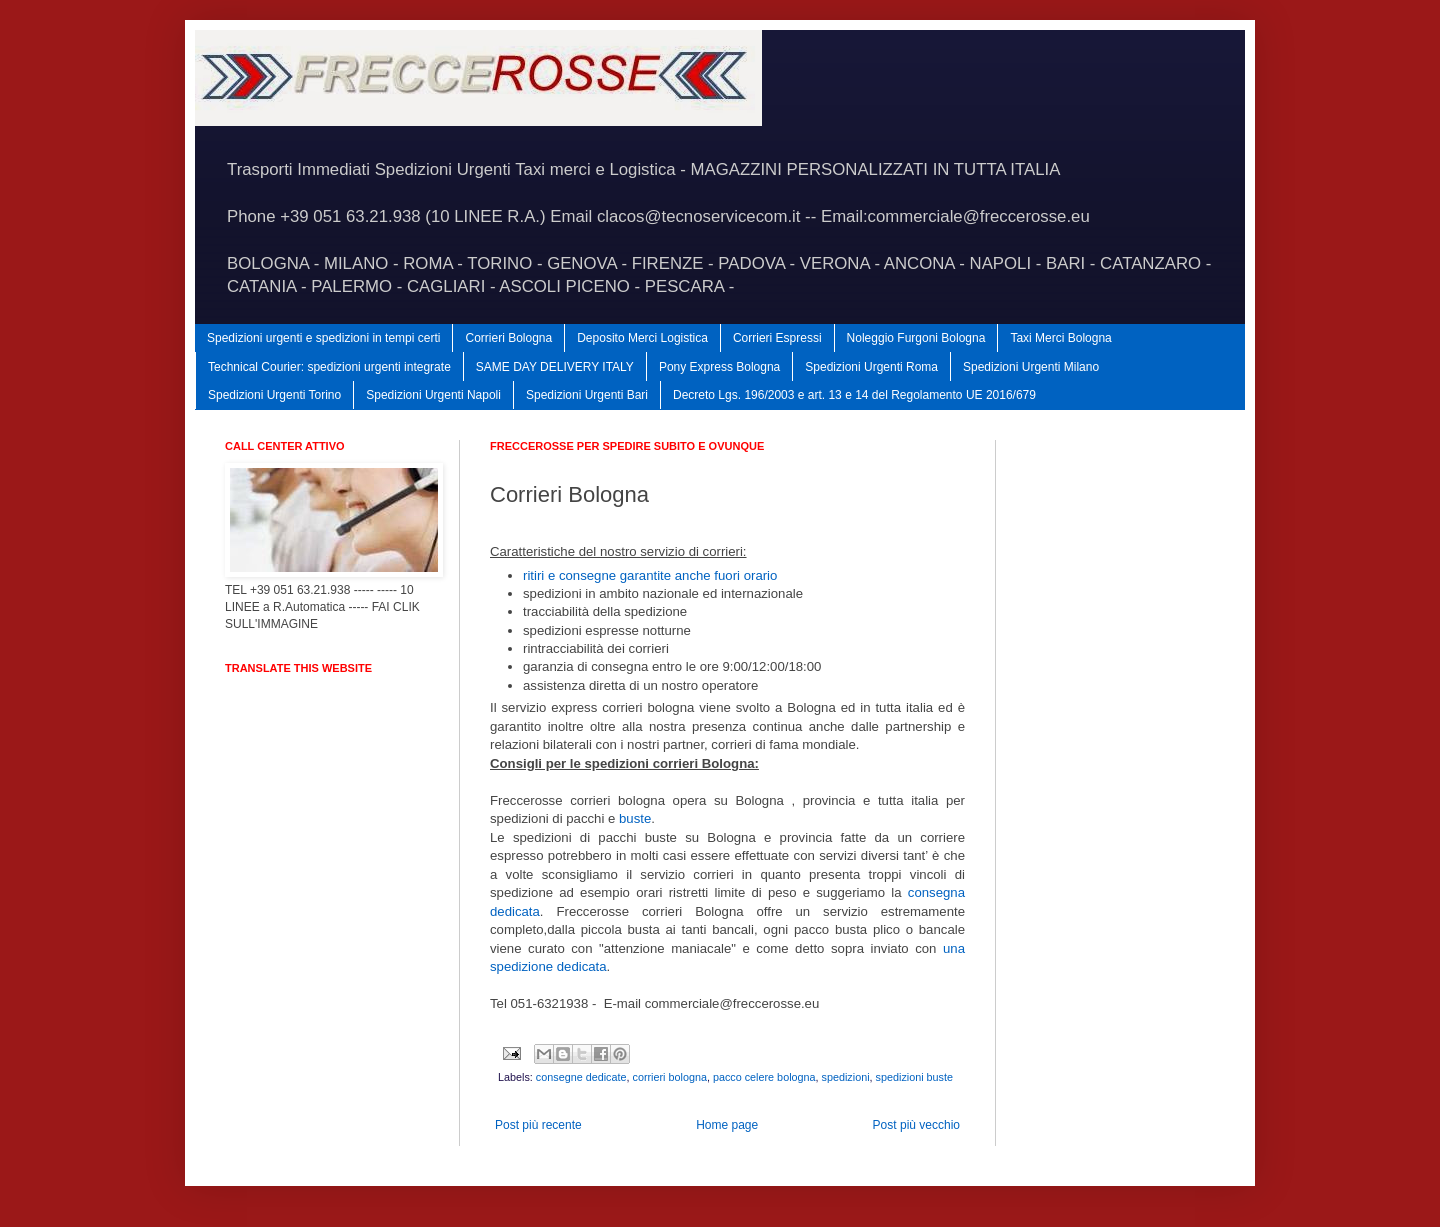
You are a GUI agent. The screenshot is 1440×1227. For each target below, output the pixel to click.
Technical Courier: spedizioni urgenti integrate (329, 367)
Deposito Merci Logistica (642, 338)
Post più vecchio (916, 1125)
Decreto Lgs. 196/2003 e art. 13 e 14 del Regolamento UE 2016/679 (854, 395)
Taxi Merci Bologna (1060, 338)
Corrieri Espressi (777, 338)
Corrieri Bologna (508, 338)
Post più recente (538, 1125)
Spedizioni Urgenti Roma (871, 367)
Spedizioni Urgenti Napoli (433, 395)
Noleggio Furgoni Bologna (916, 338)
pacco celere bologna (764, 1077)
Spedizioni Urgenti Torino (274, 395)
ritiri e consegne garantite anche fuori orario (650, 575)
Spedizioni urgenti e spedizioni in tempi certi (323, 338)
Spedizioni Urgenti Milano (1031, 367)
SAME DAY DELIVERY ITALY (555, 367)
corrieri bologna (669, 1077)
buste (635, 818)
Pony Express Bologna (719, 367)
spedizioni (846, 1077)
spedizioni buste (914, 1077)
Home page (727, 1125)
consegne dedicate (581, 1077)
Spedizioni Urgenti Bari (587, 395)
